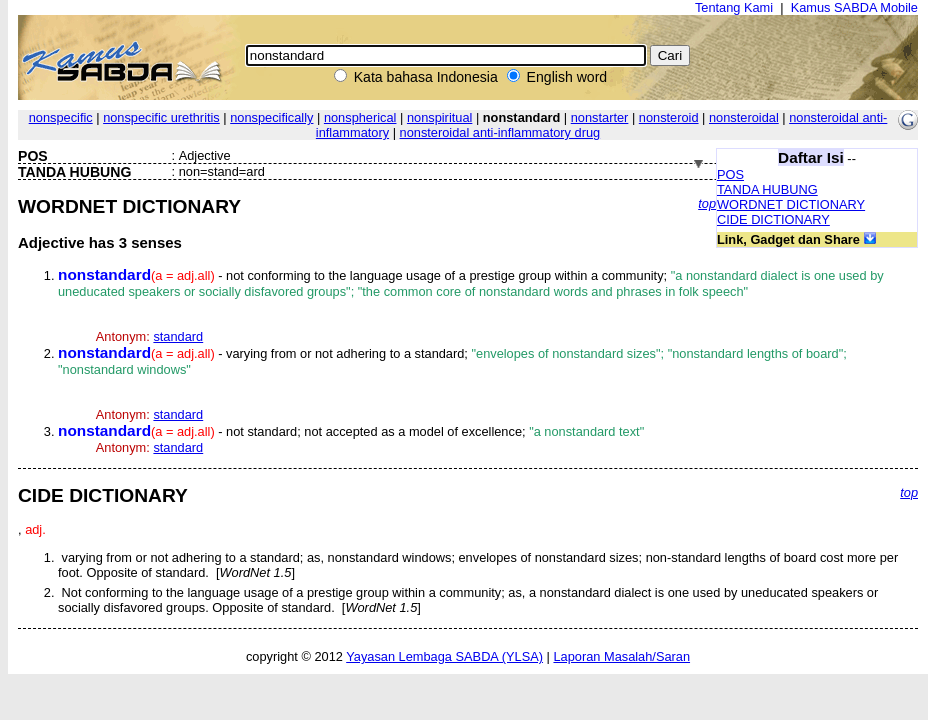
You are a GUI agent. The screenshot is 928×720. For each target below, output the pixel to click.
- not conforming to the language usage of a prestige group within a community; (471, 283)
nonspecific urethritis (161, 117)
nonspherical (360, 117)
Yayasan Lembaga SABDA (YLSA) (444, 656)
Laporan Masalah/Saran (621, 656)
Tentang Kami (734, 7)
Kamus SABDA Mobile (854, 7)
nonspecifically (271, 117)
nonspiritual (439, 117)
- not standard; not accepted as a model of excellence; (351, 431)
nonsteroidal (744, 117)
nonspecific (61, 117)
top (707, 203)
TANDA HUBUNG (767, 189)
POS (730, 174)
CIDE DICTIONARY (773, 219)
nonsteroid (669, 117)
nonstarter (600, 117)
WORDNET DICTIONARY (791, 204)
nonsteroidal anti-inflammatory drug (500, 132)
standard (178, 336)
